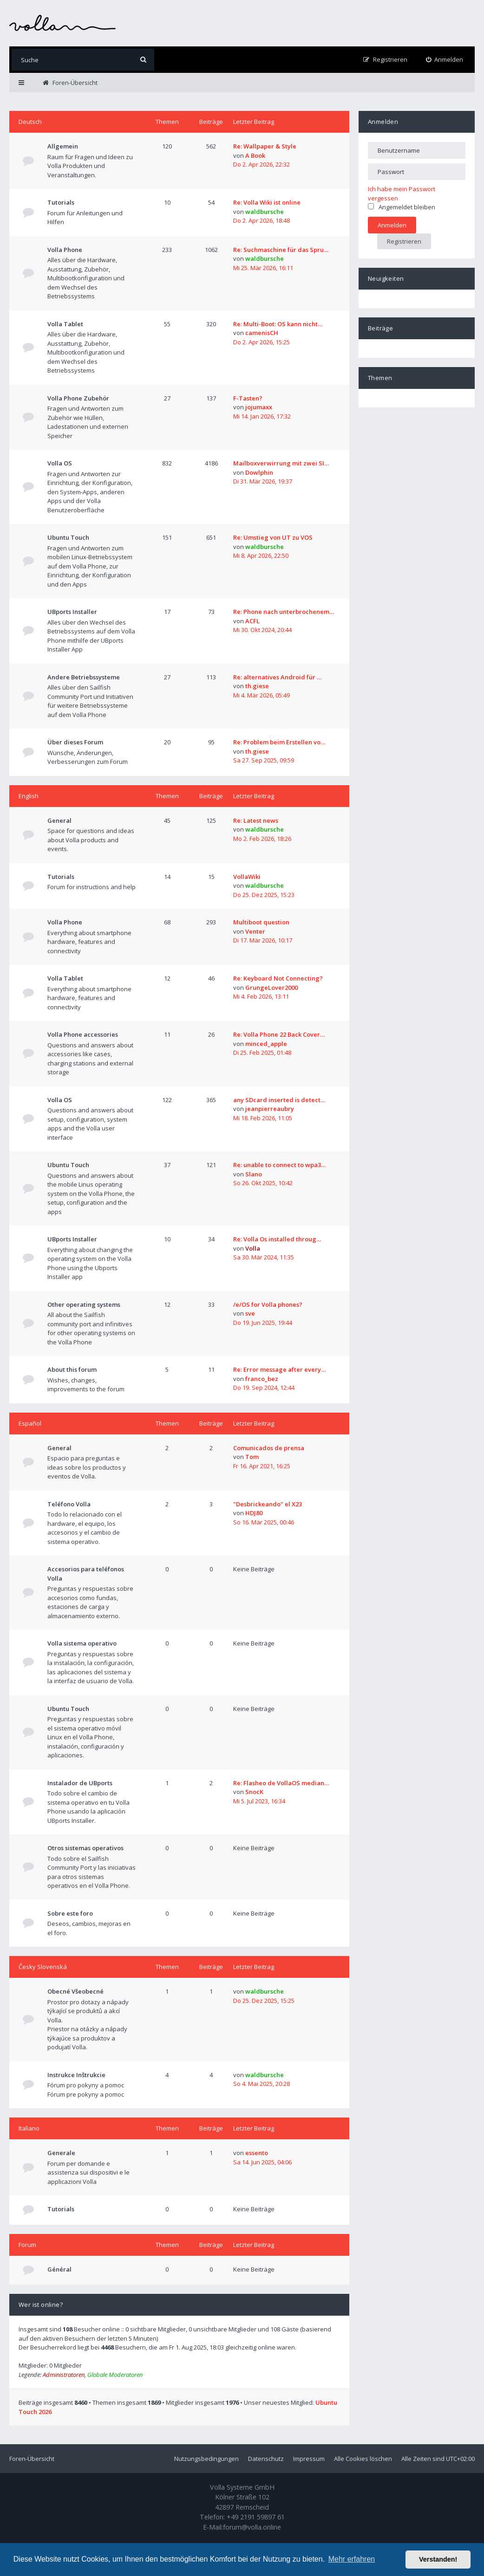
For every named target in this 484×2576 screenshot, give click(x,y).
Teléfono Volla (69, 1504)
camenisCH (261, 333)
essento (256, 2153)
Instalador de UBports (79, 1783)
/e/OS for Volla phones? (267, 1304)
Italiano (29, 2128)
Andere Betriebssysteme (83, 677)
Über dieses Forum (75, 742)
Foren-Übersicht (31, 2458)
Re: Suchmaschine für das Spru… (280, 249)
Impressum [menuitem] (309, 2458)
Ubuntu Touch (68, 537)
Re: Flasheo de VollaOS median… (281, 1783)
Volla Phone (64, 249)
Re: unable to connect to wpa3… (279, 1165)
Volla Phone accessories (82, 1034)
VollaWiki (247, 876)
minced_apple (266, 1043)
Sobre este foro (70, 1913)
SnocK (254, 1792)
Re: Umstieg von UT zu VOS (273, 537)
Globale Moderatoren (115, 2374)
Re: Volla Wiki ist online (267, 202)
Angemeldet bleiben (401, 207)
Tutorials (60, 202)
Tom (252, 1457)
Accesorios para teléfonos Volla (85, 1573)
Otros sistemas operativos (85, 1848)
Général (59, 2269)
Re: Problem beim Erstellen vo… (279, 742)
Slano (253, 1174)
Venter (255, 931)
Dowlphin (259, 472)
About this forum (72, 1369)
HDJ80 (253, 1513)
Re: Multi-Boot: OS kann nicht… (277, 324)
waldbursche (264, 211)
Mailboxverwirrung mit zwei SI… (281, 463)
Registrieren (404, 241)
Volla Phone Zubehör (78, 398)
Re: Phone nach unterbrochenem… (283, 611)
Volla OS (59, 463)
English (29, 796)
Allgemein (62, 146)
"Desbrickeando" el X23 (267, 1504)
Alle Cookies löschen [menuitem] (363, 2458)
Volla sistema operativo (82, 1643)
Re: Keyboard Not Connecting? (278, 978)
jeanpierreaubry (269, 1108)
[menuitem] (445, 60)
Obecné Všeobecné (75, 1991)
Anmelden (383, 121)
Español (30, 1423)
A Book (255, 155)
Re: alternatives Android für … (277, 677)
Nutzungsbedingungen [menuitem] (206, 2458)
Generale (61, 2153)
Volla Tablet (65, 324)
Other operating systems (83, 1304)
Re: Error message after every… (279, 1369)
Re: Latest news (255, 820)
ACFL (252, 621)
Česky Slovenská (43, 1967)
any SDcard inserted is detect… (279, 1100)
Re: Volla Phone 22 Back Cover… (279, 1034)
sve (250, 1313)
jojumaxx (258, 407)
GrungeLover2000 (271, 987)
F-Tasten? (247, 398)
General (59, 820)
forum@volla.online (252, 2527)
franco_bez (261, 1379)
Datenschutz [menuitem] (266, 2458)
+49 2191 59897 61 (256, 2516)
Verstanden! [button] (438, 2559)
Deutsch (30, 121)
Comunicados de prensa (268, 1448)
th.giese (257, 686)
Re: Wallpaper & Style (264, 146)
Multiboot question (261, 922)
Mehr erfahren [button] (351, 2559)
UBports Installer (72, 611)
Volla (252, 1248)
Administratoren (64, 2374)
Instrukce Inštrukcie (76, 2075)
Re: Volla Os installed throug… (277, 1239)
